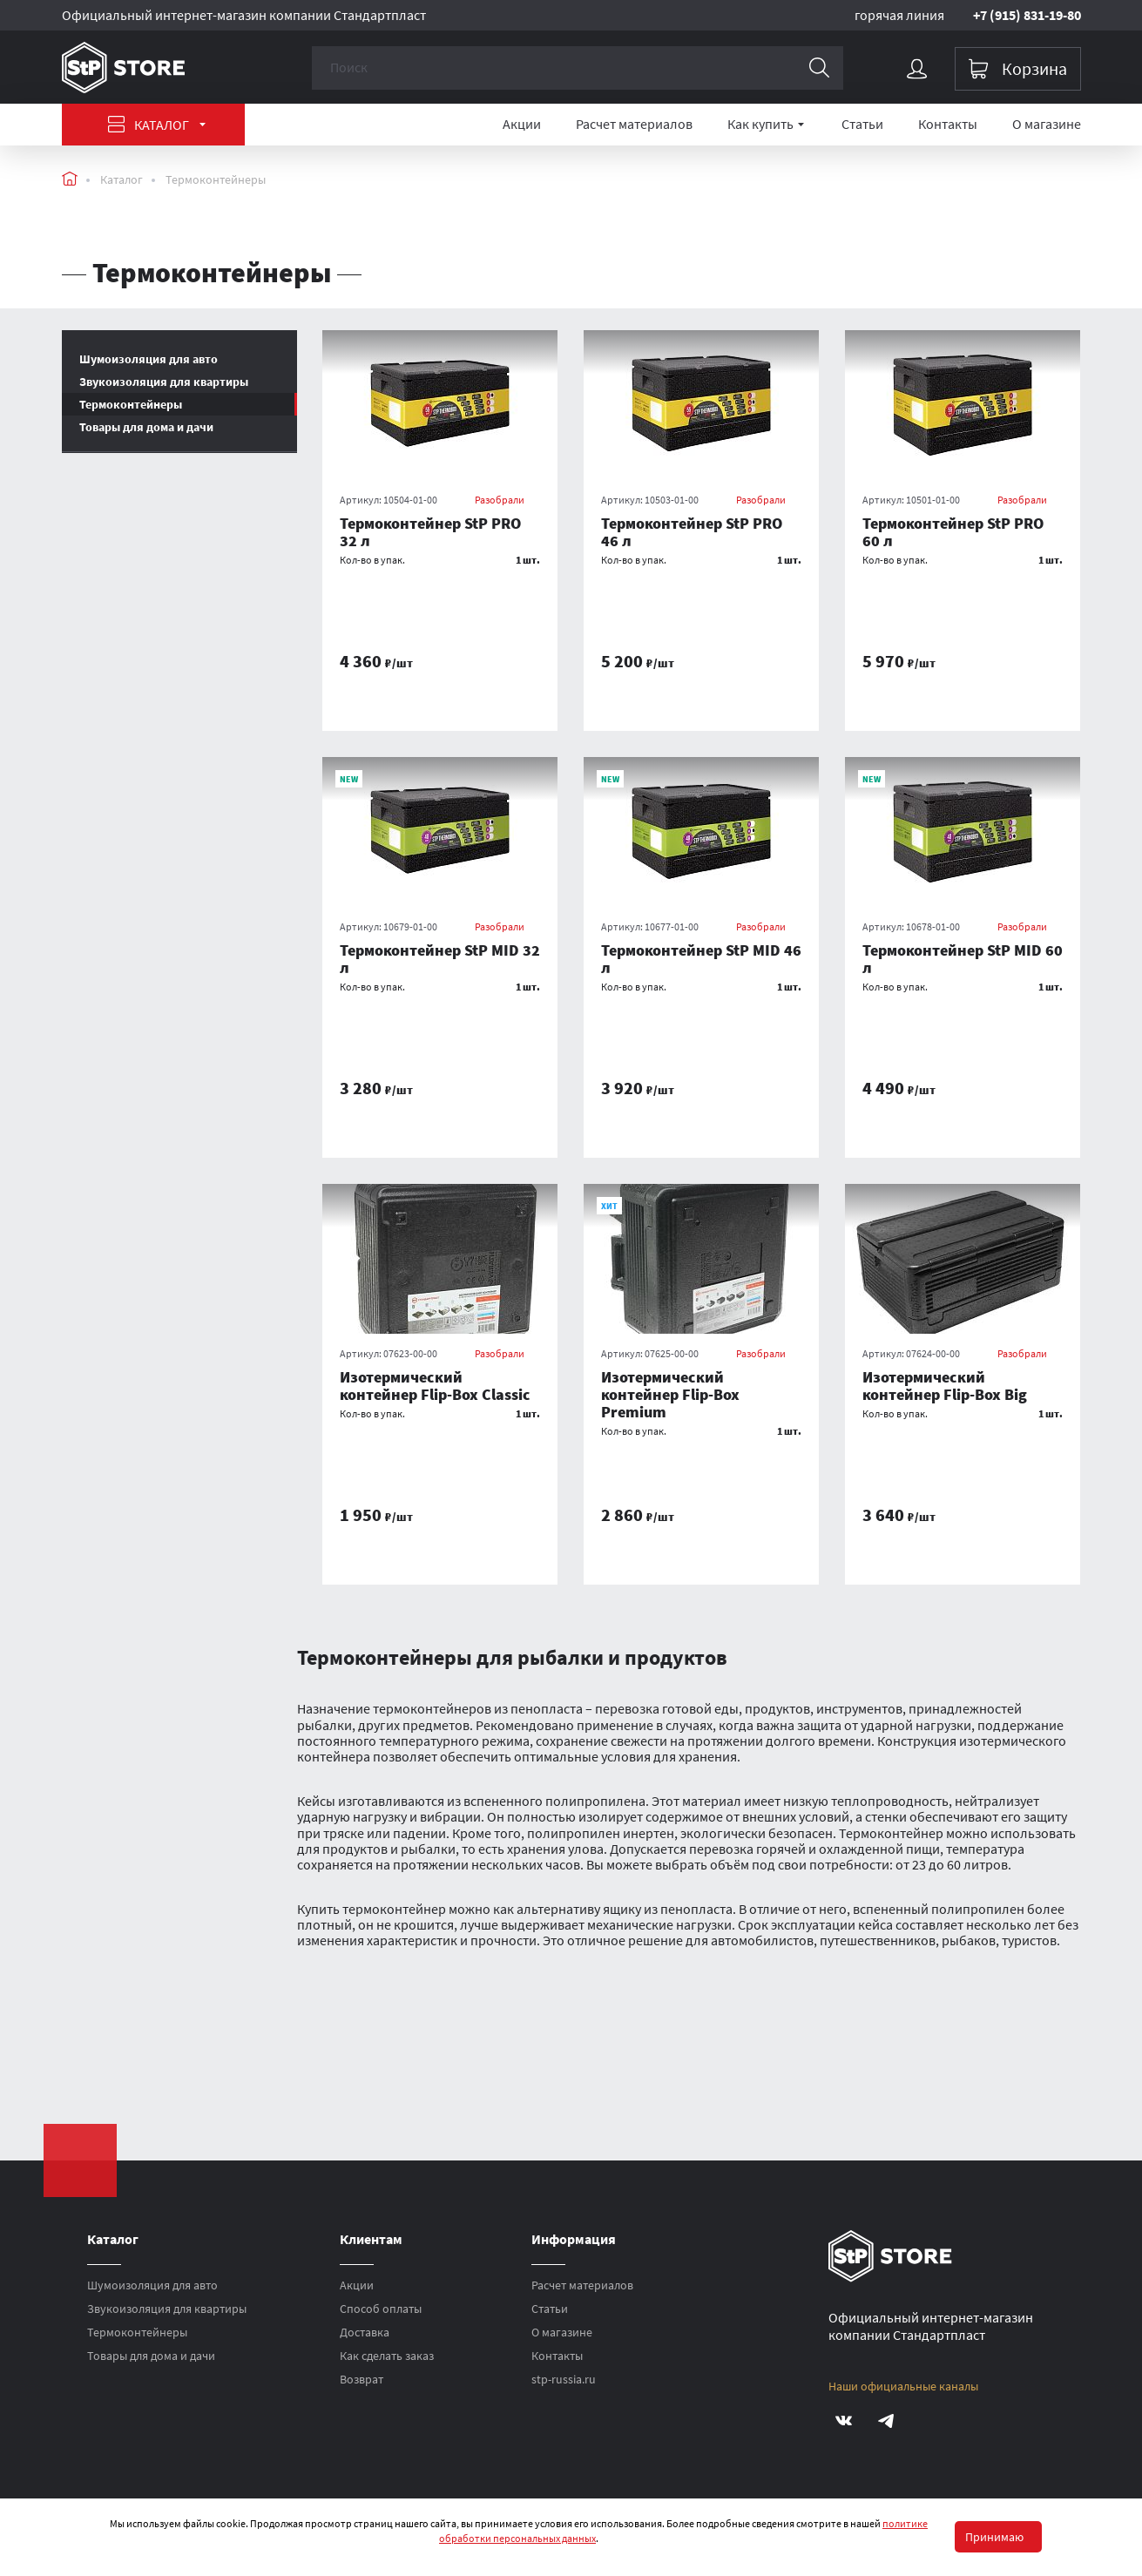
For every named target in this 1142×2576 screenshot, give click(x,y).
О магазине (1046, 123)
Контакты (947, 123)
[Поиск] (821, 68)
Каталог (157, 124)
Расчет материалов (634, 123)
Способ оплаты (381, 2308)
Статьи (862, 123)
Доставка (364, 2332)
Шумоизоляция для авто (152, 2285)
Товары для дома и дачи (146, 427)
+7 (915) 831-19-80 (1027, 15)
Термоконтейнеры (216, 179)
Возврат (361, 2379)
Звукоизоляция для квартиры (167, 2308)
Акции (522, 123)
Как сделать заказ (387, 2355)
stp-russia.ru (563, 2379)
